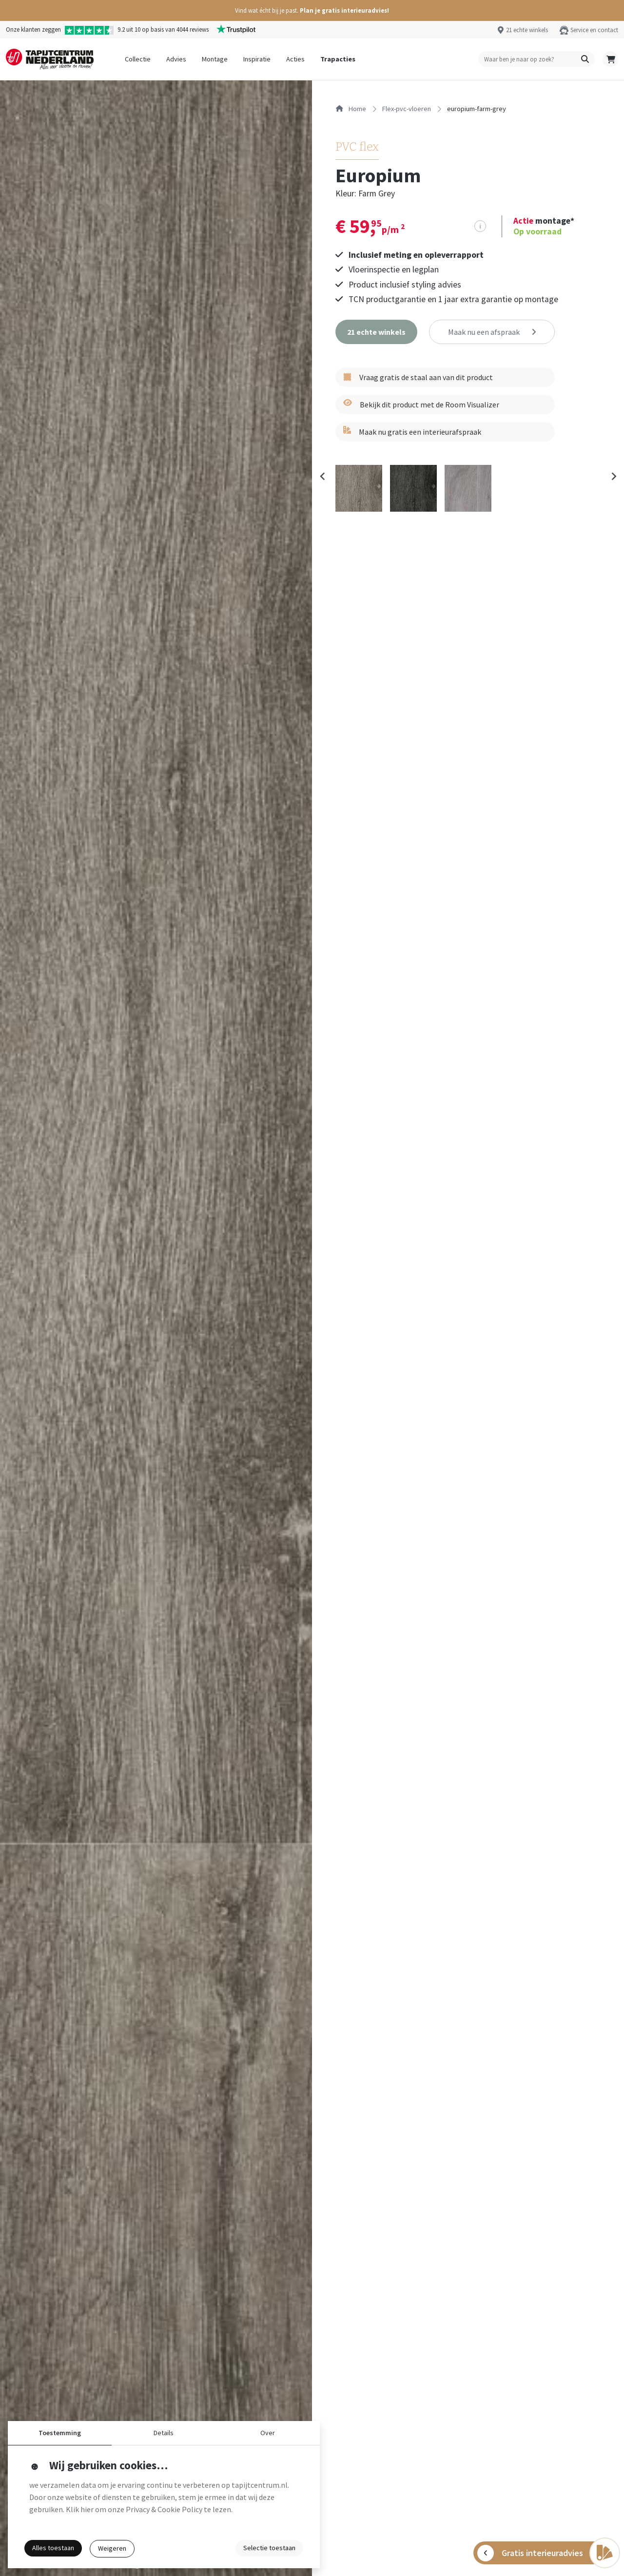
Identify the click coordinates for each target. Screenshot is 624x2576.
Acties (295, 59)
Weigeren (112, 2548)
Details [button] (164, 2432)
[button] (312, 10)
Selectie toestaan (269, 2547)
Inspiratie (257, 59)
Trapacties (337, 59)
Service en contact (594, 30)
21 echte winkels (527, 30)
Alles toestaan (53, 2547)
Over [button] (267, 2432)
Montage (215, 59)
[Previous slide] (323, 476)
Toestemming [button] (60, 2432)
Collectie (138, 59)
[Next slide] (613, 476)
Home (350, 108)
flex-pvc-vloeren (406, 108)
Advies (176, 59)
